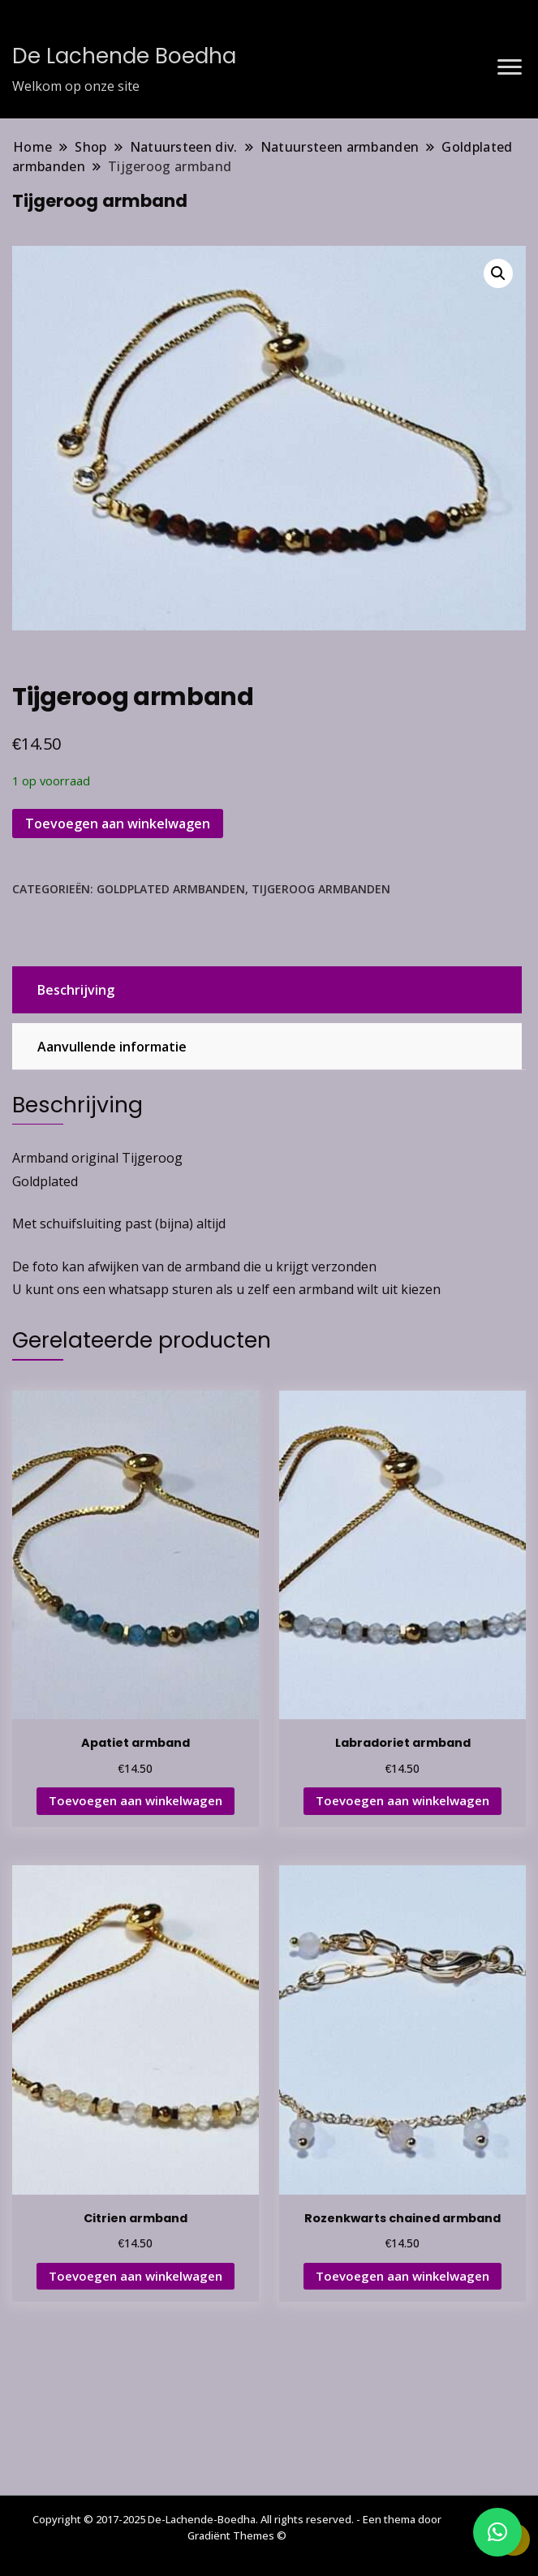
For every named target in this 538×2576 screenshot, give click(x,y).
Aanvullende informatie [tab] (112, 1047)
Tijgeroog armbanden (321, 889)
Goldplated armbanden (171, 889)
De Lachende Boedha (124, 56)
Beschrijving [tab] (75, 990)
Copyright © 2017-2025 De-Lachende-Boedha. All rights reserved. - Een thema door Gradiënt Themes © (236, 2527)
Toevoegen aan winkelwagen (117, 823)
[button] (498, 273)
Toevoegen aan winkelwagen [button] (135, 1800)
